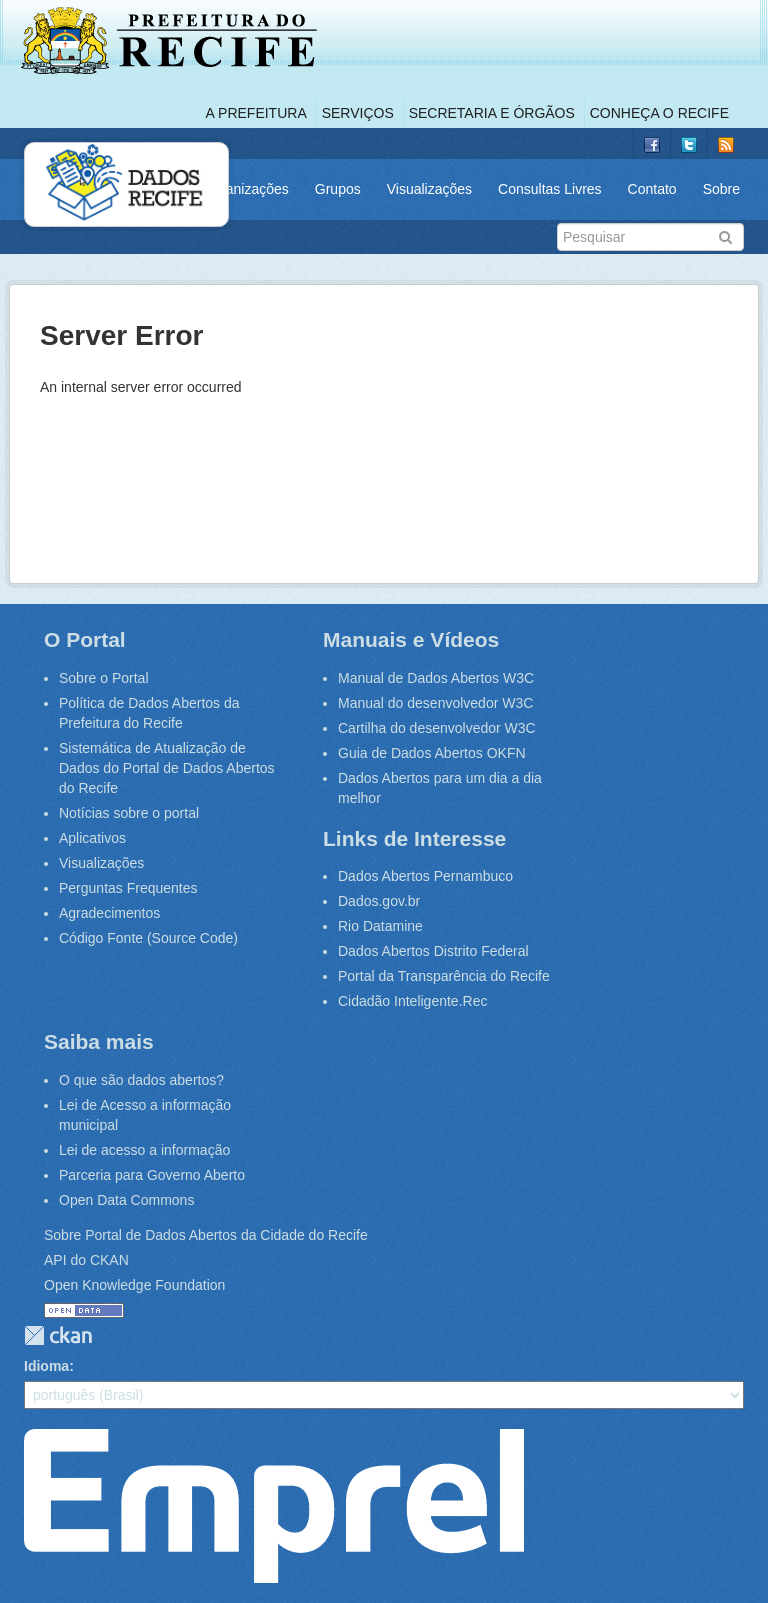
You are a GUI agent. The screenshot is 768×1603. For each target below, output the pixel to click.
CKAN (58, 1335)
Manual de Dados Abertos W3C (436, 678)
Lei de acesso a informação (144, 1150)
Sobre (721, 189)
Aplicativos (92, 838)
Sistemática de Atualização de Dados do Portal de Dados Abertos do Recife (167, 768)
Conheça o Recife (659, 113)
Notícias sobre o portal (129, 813)
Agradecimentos (109, 913)
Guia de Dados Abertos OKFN (432, 753)
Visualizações (429, 189)
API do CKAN (86, 1260)
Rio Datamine (380, 926)
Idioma (46, 1366)
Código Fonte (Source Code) (148, 938)
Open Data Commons (126, 1200)
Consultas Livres (550, 189)
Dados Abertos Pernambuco (425, 876)
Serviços (358, 113)
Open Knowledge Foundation (134, 1285)
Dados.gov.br (379, 901)
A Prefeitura (256, 113)
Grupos (338, 189)
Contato (652, 189)
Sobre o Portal (104, 678)
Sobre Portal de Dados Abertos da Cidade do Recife (206, 1235)
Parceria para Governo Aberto (152, 1175)
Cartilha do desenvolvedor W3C (437, 728)
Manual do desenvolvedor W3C (435, 703)
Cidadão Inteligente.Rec (412, 1001)
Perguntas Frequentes (128, 888)
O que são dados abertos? (141, 1080)
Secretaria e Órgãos (492, 113)
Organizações (245, 189)
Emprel (274, 1506)
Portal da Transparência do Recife (444, 976)
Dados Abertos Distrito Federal (433, 951)
